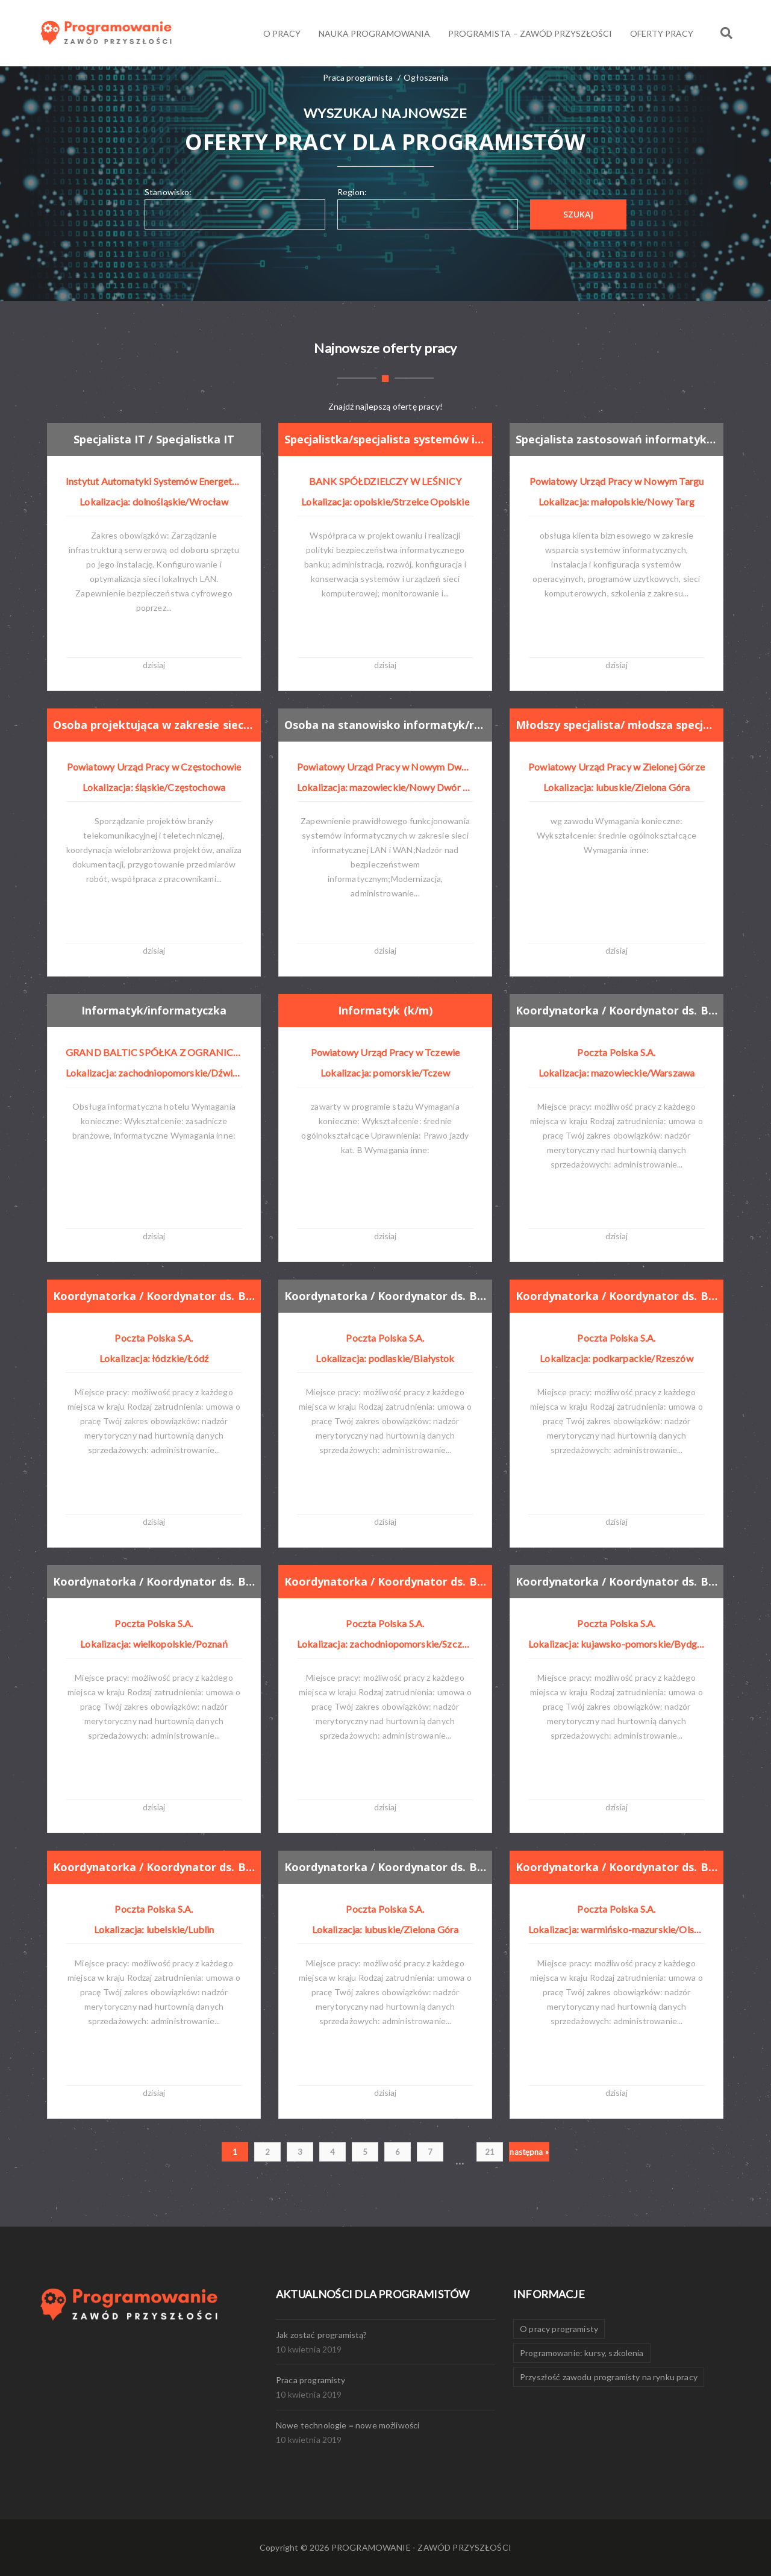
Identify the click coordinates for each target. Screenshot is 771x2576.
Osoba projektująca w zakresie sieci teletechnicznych (154, 725)
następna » (529, 2152)
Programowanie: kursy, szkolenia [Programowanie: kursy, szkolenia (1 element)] (582, 2353)
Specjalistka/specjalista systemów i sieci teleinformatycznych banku (386, 439)
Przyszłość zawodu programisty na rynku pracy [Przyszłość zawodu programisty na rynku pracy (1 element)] (609, 2377)
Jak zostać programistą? (321, 2335)
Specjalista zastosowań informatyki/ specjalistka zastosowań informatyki (617, 439)
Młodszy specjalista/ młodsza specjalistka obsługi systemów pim (617, 725)
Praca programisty (311, 2380)
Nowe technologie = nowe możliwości (347, 2425)
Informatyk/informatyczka (153, 1010)
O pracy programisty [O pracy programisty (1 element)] (559, 2329)
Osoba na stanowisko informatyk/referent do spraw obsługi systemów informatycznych (386, 725)
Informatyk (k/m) (385, 1010)
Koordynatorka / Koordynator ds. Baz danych (617, 1010)
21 (490, 2152)
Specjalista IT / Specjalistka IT (154, 438)
